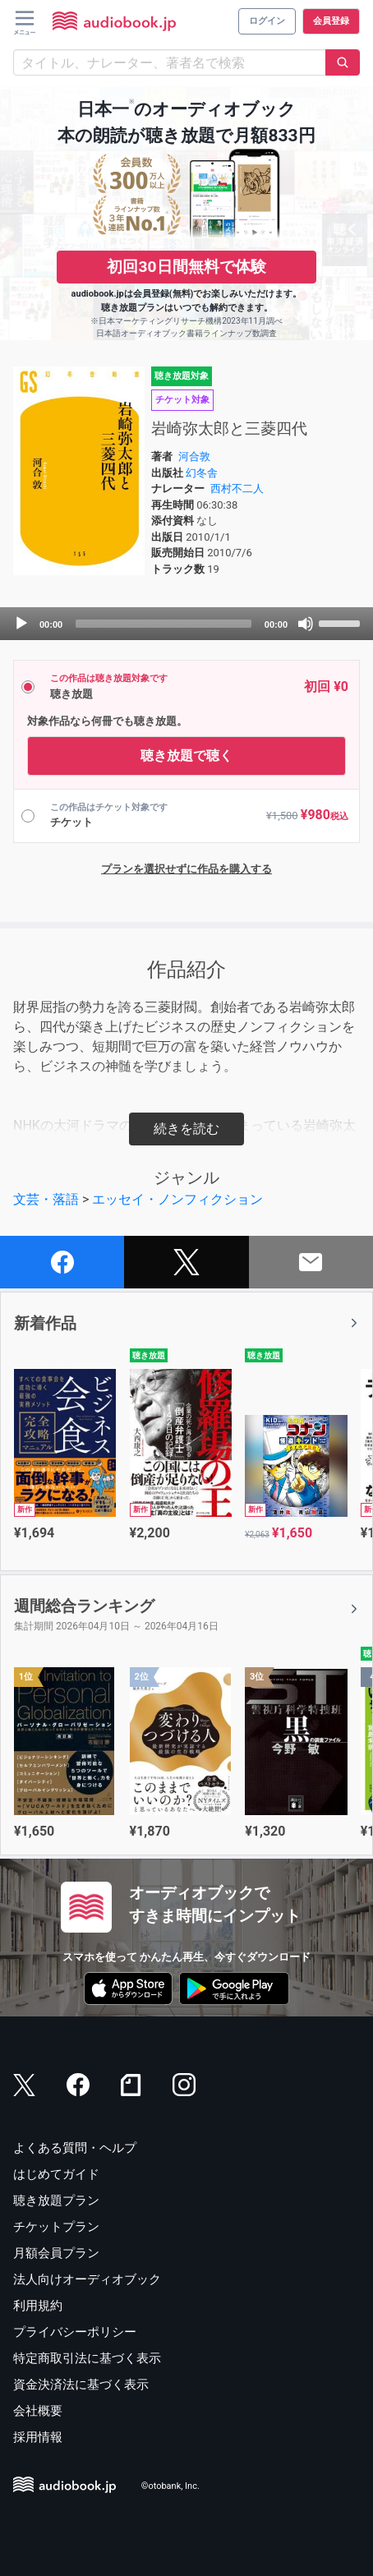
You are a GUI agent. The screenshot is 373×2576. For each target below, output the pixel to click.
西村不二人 (237, 488)
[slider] (163, 624)
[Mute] (305, 623)
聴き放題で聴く (186, 755)
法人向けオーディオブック (87, 2279)
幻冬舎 (202, 473)
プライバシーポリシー (74, 2332)
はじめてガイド (56, 2174)
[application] (186, 623)
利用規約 (37, 2305)
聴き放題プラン (56, 2200)
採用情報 (37, 2437)
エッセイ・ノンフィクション (177, 1199)
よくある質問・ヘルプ (74, 2148)
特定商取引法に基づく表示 (87, 2358)
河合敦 (194, 456)
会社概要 (37, 2410)
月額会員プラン (56, 2253)
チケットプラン (56, 2226)
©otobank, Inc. (170, 2486)
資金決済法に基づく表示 (81, 2384)
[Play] (21, 623)
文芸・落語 (46, 1199)
